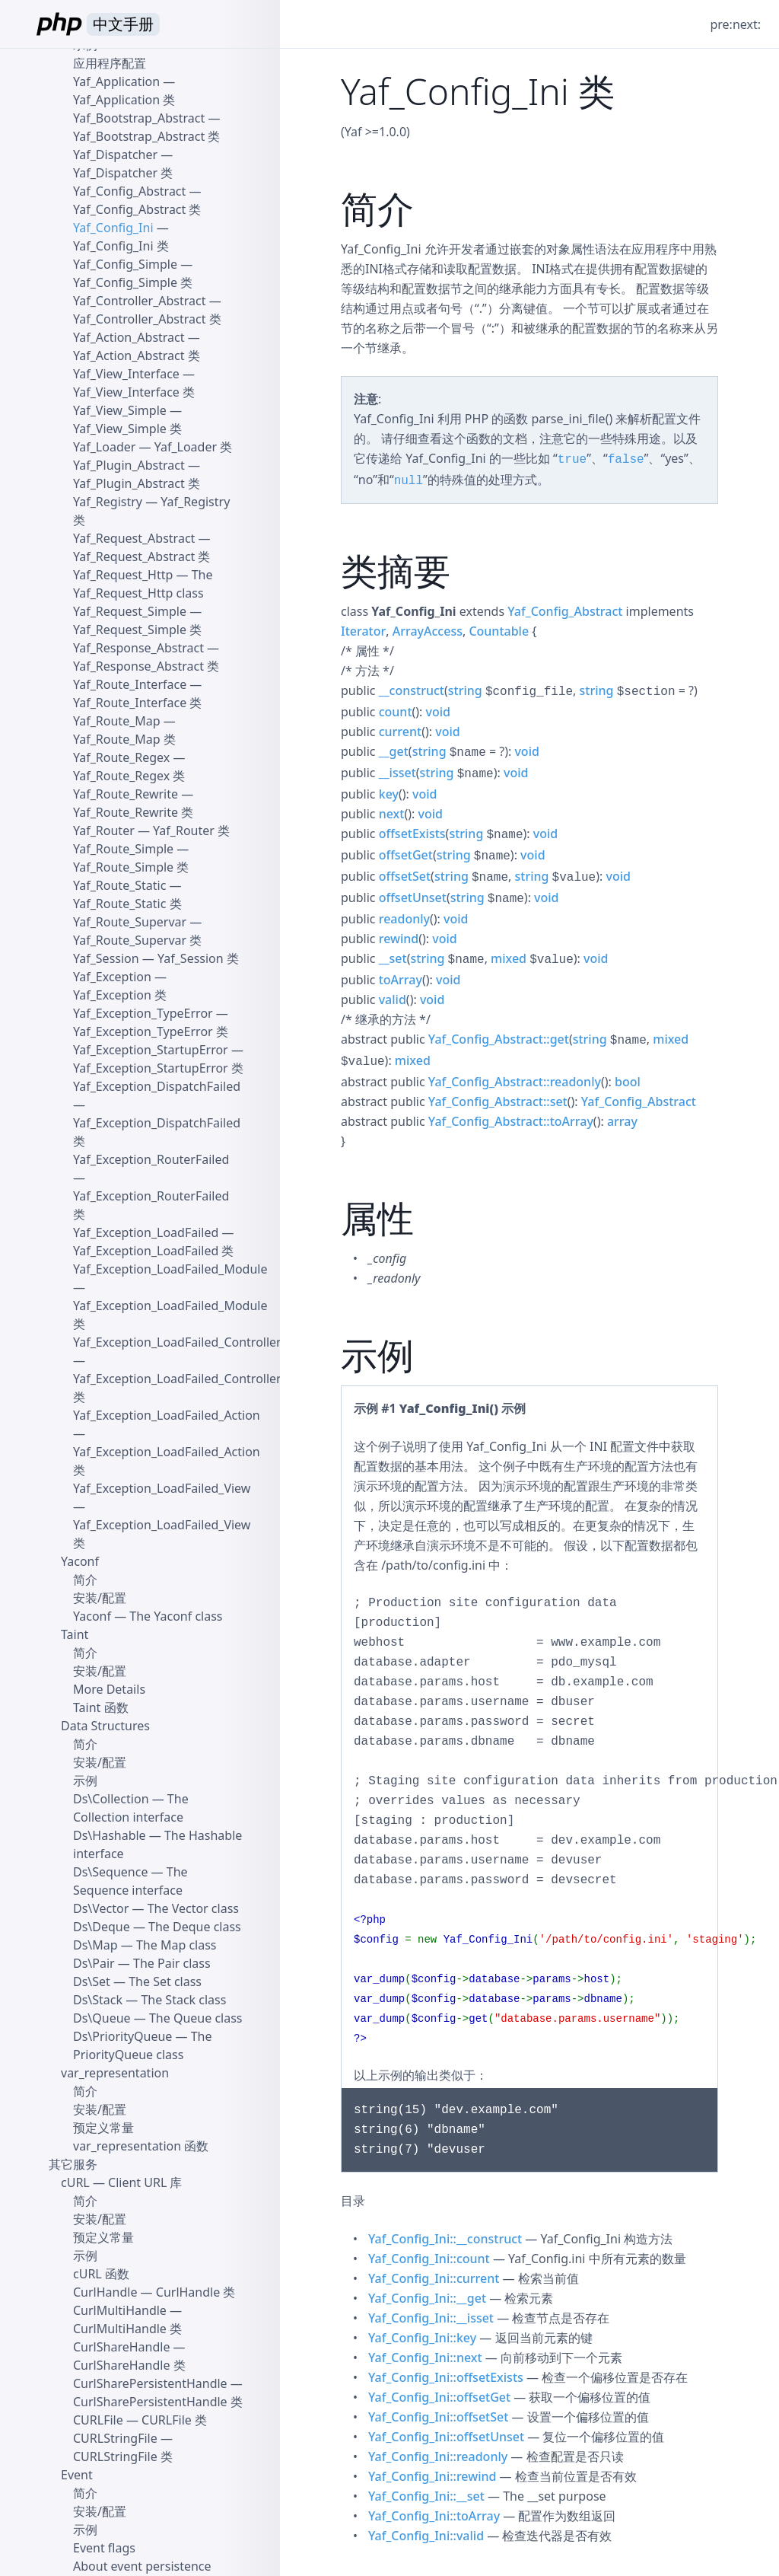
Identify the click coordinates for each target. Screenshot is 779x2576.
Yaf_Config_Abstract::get (498, 1039)
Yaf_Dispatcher (115, 154)
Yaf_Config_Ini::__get (427, 2298)
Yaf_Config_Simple (125, 264)
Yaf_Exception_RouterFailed (151, 1159)
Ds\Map (95, 1945)
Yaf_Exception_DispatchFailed (156, 1086)
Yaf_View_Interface (126, 373)
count (395, 711)
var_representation (115, 2072)
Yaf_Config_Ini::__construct (445, 2238)
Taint (74, 1634)
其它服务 (73, 2164)
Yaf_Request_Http (123, 574)
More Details (109, 1689)
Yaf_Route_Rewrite (125, 794)
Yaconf (80, 1561)
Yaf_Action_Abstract (129, 337)
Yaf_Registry (107, 501)
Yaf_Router (104, 830)
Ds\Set (91, 1981)
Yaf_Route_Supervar (129, 921)
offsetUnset (413, 897)
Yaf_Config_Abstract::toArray (510, 1121)
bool (628, 1081)
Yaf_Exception (112, 976)
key (389, 794)
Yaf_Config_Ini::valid (426, 2535)
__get (394, 751)
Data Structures (105, 1725)
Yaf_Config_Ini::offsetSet (438, 2417)
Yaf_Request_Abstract (134, 538)
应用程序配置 (109, 63)
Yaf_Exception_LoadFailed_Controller (177, 1342)
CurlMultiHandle (120, 2310)
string (465, 690)
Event (77, 2474)
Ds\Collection (111, 1798)
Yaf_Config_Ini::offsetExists (445, 2377)
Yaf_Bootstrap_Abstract (139, 118)
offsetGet (406, 854)
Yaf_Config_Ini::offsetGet (439, 2397)
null (408, 481)
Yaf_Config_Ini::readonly (437, 2456)
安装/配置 (99, 1597)
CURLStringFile (115, 2438)
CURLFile (98, 2420)
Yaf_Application (116, 81)
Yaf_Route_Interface (129, 684)
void (438, 711)
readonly (404, 918)
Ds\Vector (101, 1908)
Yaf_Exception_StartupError (150, 1049)
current (400, 731)
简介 (85, 1579)
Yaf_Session (106, 958)
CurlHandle (105, 2292)
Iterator (363, 631)
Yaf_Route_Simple (123, 848)
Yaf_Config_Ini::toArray (434, 2515)
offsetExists (412, 833)
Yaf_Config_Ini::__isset (431, 2318)
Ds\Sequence (110, 1871)
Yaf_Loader (104, 446)
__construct (411, 690)
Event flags (104, 2547)
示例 (85, 1780)
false (626, 460)
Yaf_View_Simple (120, 410)
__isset (397, 772)
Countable (499, 631)
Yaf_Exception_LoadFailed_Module (170, 1269)
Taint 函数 (101, 1707)
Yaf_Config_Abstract (564, 611)
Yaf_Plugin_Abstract (129, 465)
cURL (75, 2182)
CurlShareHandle (121, 2346)
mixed (508, 958)
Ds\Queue (102, 2018)
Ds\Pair (94, 1963)
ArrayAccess (428, 631)
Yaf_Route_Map (117, 721)
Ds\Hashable (109, 1835)
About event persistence (142, 2566)
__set (393, 958)
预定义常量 (103, 2127)
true (572, 460)
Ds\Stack (97, 1999)
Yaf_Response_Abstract (138, 647)
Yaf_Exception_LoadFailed (145, 1232)
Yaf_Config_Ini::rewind (432, 2476)
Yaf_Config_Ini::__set (426, 2496)
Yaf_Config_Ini (113, 227)
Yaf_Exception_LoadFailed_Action (166, 1415)
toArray (400, 979)
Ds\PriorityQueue (122, 2036)
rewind (399, 938)
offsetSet (405, 876)
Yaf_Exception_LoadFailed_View (161, 1488)
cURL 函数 (101, 2273)
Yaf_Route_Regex (121, 757)
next (392, 813)
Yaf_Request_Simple (129, 611)
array (622, 1121)
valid (392, 999)
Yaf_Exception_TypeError (143, 1013)
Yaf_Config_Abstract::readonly (514, 1081)
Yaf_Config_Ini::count (429, 2258)
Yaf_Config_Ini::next (425, 2357)
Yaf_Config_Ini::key (422, 2337)
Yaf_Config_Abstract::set (498, 1101)
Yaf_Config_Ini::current (433, 2278)
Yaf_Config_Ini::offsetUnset (446, 2436)
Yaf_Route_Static (119, 885)
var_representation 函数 (140, 2146)
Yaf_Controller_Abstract (139, 300)
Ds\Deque (101, 1926)
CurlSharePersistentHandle (150, 2383)
